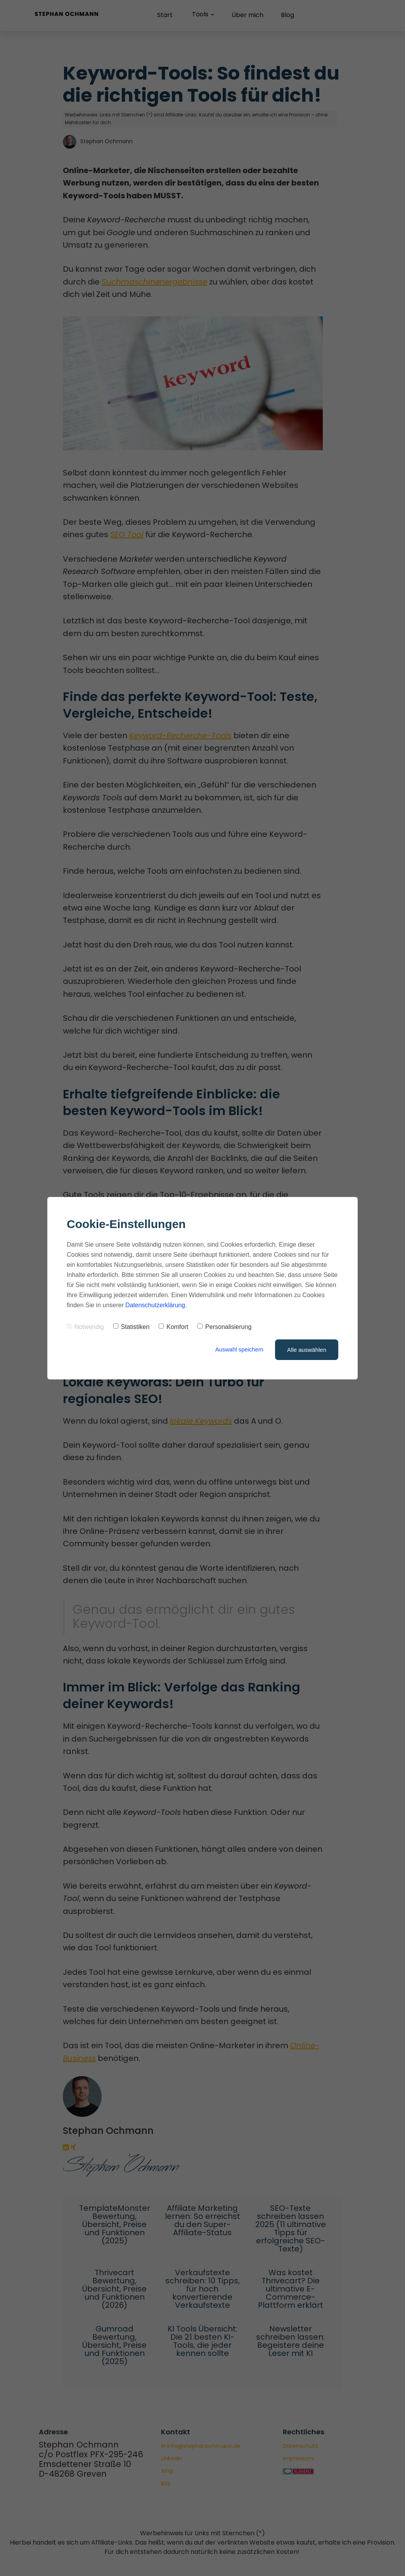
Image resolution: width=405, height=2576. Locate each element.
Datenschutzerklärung (155, 1305)
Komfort (173, 1327)
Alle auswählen (306, 1349)
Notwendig (85, 1327)
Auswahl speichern (239, 1349)
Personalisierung (224, 1327)
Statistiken (131, 1327)
